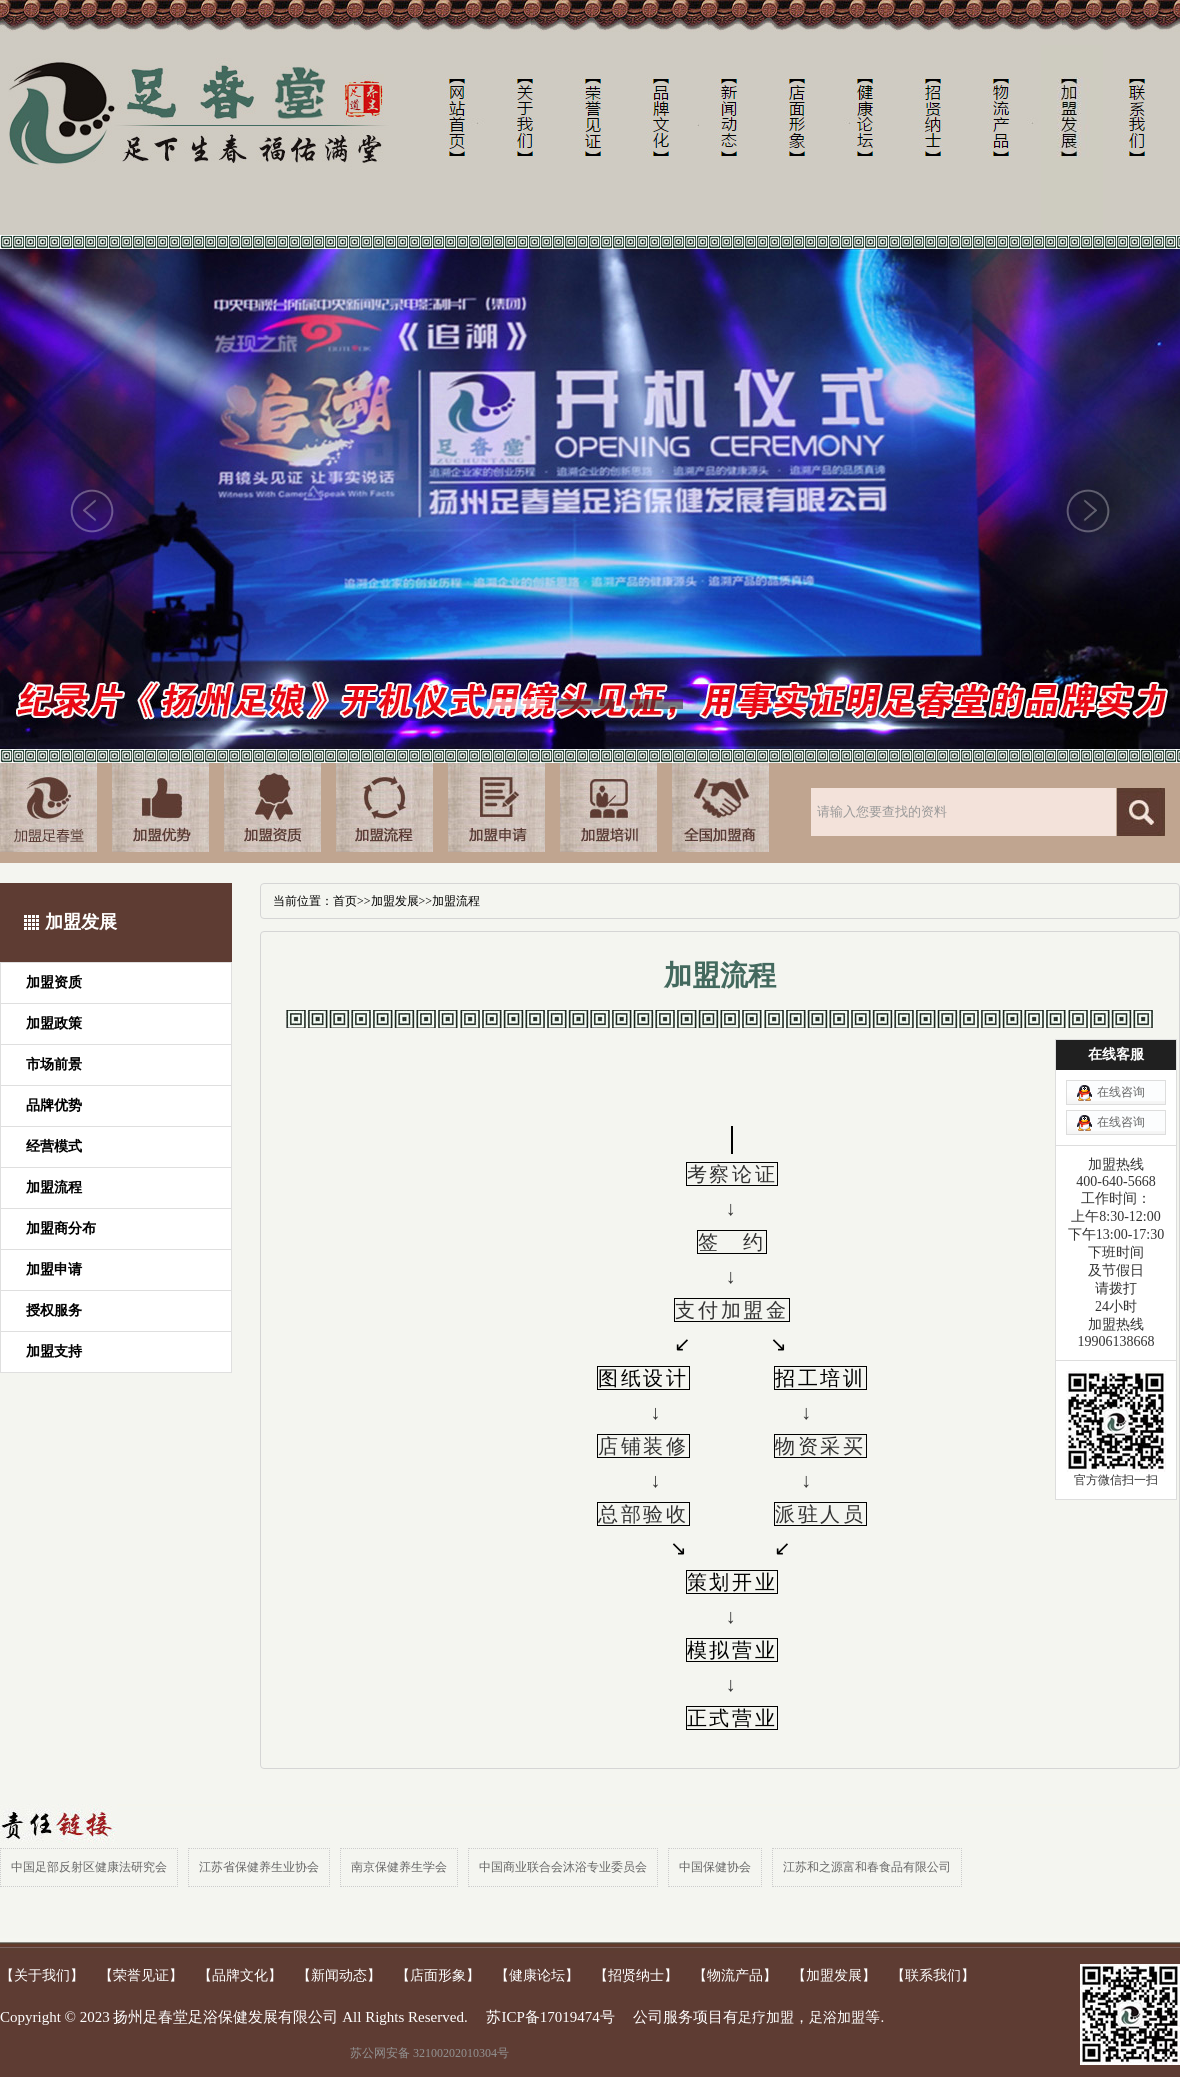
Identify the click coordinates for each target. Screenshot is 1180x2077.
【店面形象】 (438, 1975)
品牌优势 (54, 1105)
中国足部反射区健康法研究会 (89, 1867)
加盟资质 (54, 982)
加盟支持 (54, 1351)
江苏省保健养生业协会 (259, 1867)
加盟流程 (54, 1187)
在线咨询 (1121, 1092)
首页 (345, 901)
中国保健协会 (715, 1867)
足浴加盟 (837, 2017)
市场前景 (54, 1064)
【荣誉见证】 (141, 1975)
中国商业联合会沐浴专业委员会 (563, 1867)
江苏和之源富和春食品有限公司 (867, 1867)
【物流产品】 (735, 1975)
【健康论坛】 (537, 1975)
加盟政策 (54, 1023)
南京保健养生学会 (399, 1867)
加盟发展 (395, 901)
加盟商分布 (61, 1228)
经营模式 (54, 1146)
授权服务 (54, 1310)
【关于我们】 (42, 1975)
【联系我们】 (933, 1975)
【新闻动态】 (339, 1975)
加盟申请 (54, 1269)
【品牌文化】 (240, 1975)
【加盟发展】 (834, 1975)
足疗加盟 (766, 2017)
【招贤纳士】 (636, 1975)
